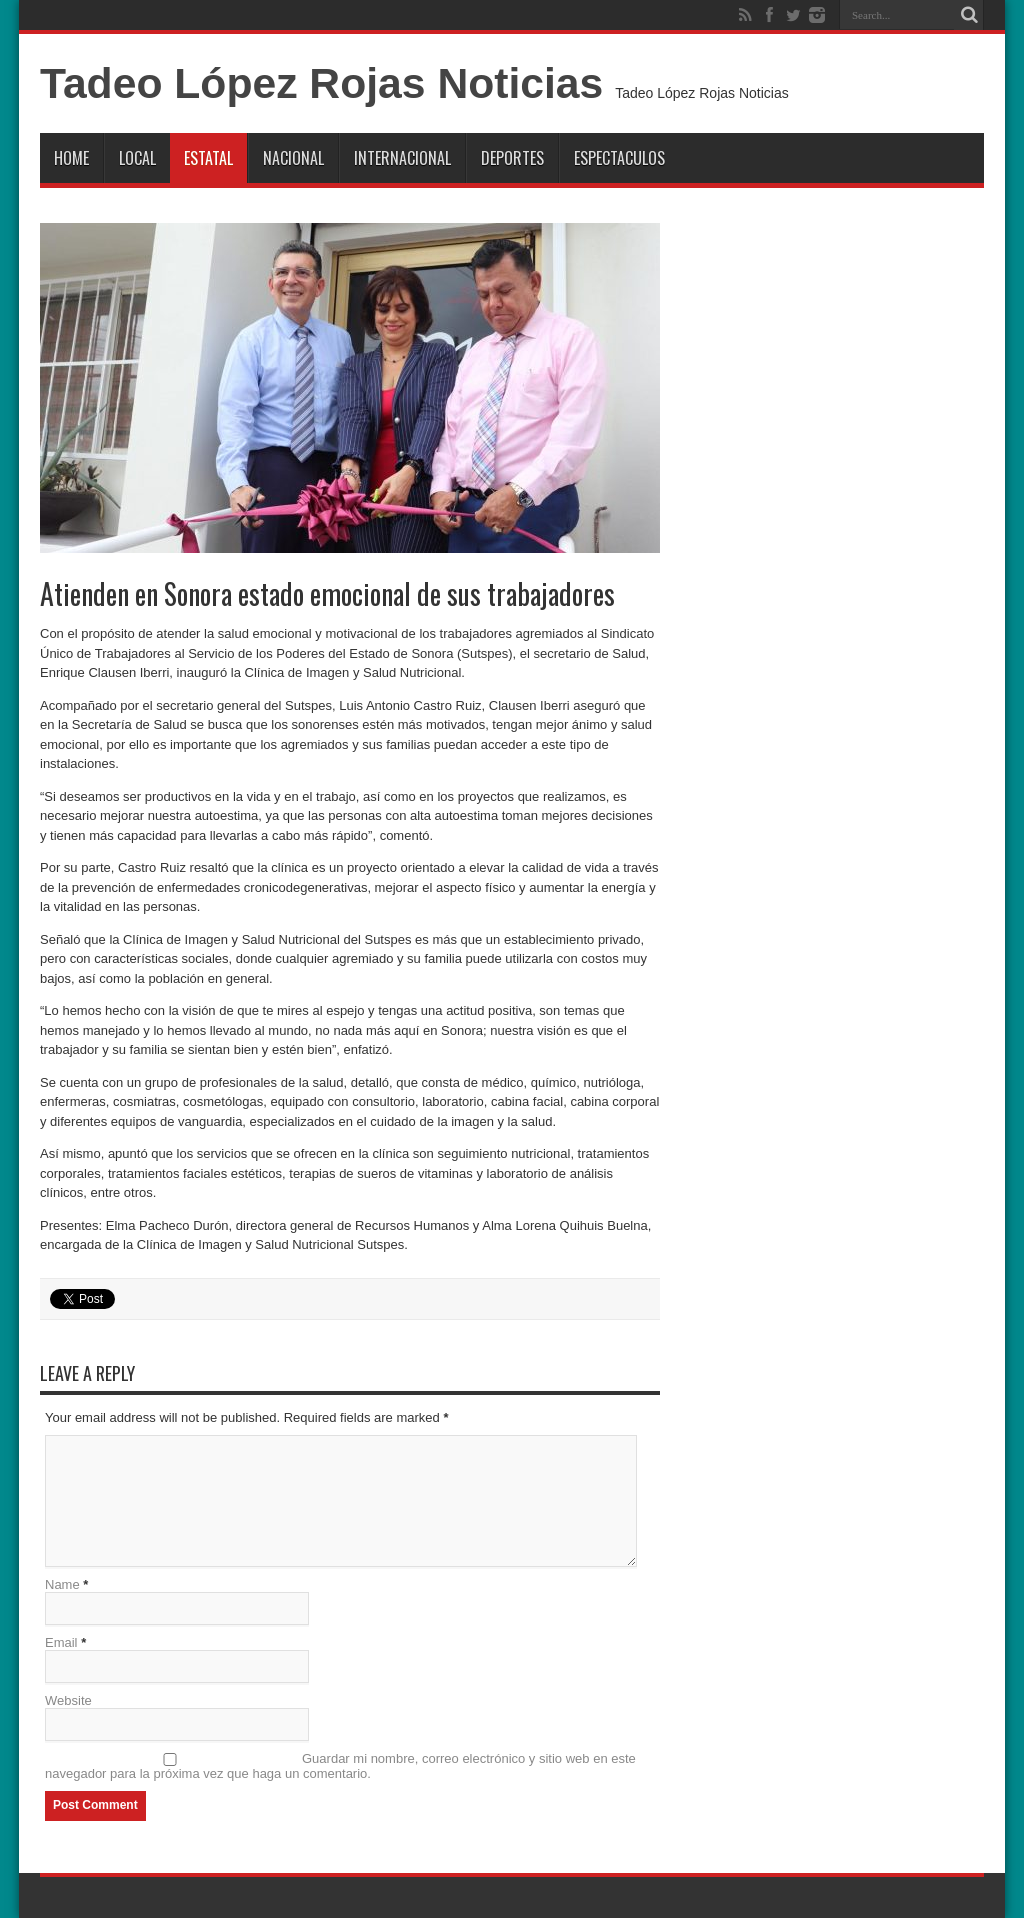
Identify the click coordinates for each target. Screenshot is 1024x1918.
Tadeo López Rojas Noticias (321, 83)
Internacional (402, 158)
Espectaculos (619, 158)
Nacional (293, 158)
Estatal (208, 158)
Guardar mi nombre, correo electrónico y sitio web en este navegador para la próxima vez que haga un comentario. (340, 1766)
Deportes (512, 158)
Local (137, 158)
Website (68, 1700)
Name (62, 1584)
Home (71, 158)
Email (61, 1642)
